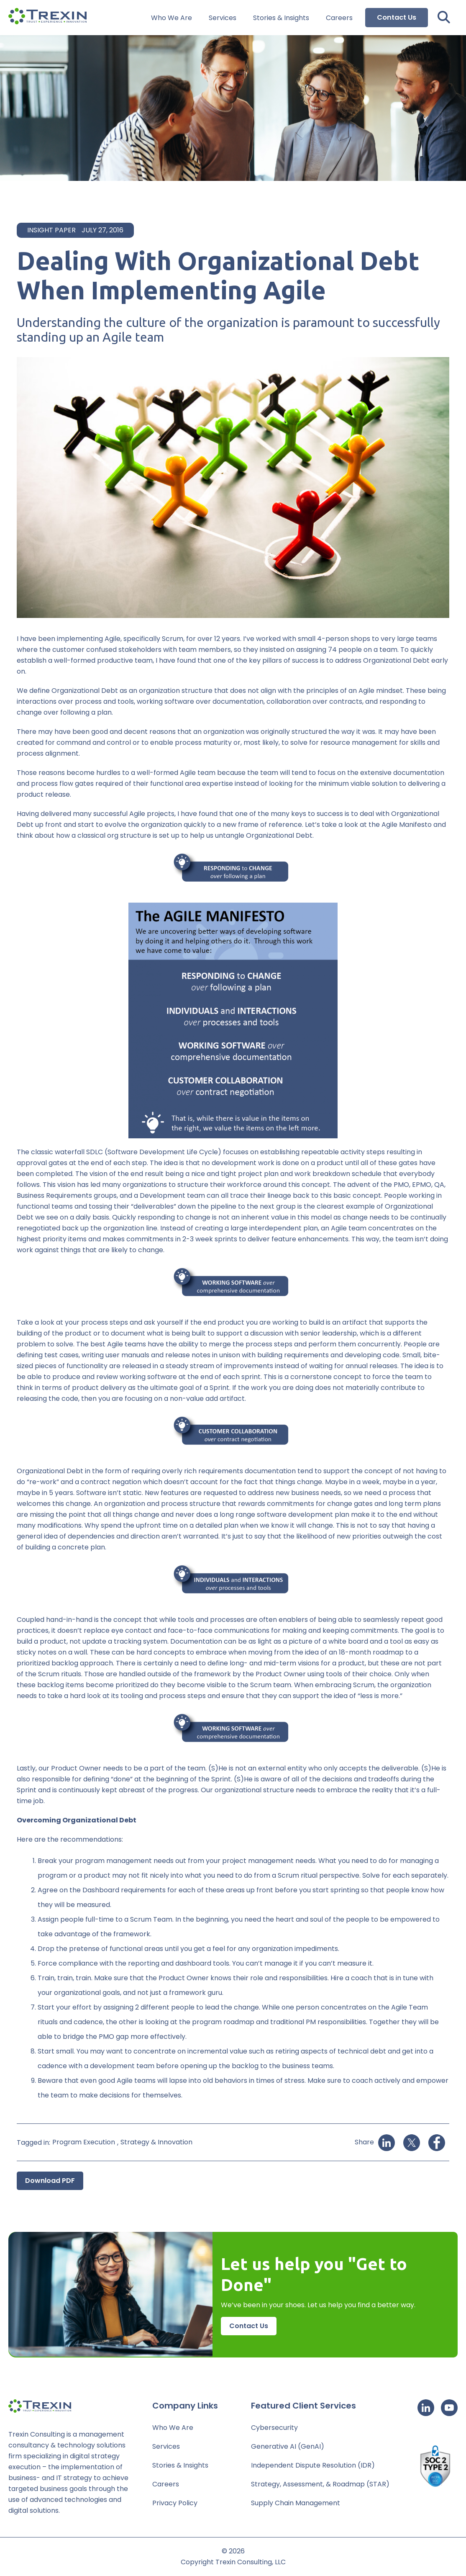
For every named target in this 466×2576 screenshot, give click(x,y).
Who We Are (171, 18)
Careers (339, 18)
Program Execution (83, 2142)
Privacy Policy (174, 2503)
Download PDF (50, 2180)
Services (222, 18)
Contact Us (396, 17)
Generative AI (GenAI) (287, 2446)
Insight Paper (51, 230)
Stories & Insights (281, 18)
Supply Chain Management (295, 2503)
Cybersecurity (274, 2427)
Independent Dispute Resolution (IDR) (313, 2465)
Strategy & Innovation (156, 2142)
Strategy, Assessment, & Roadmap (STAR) (320, 2484)
